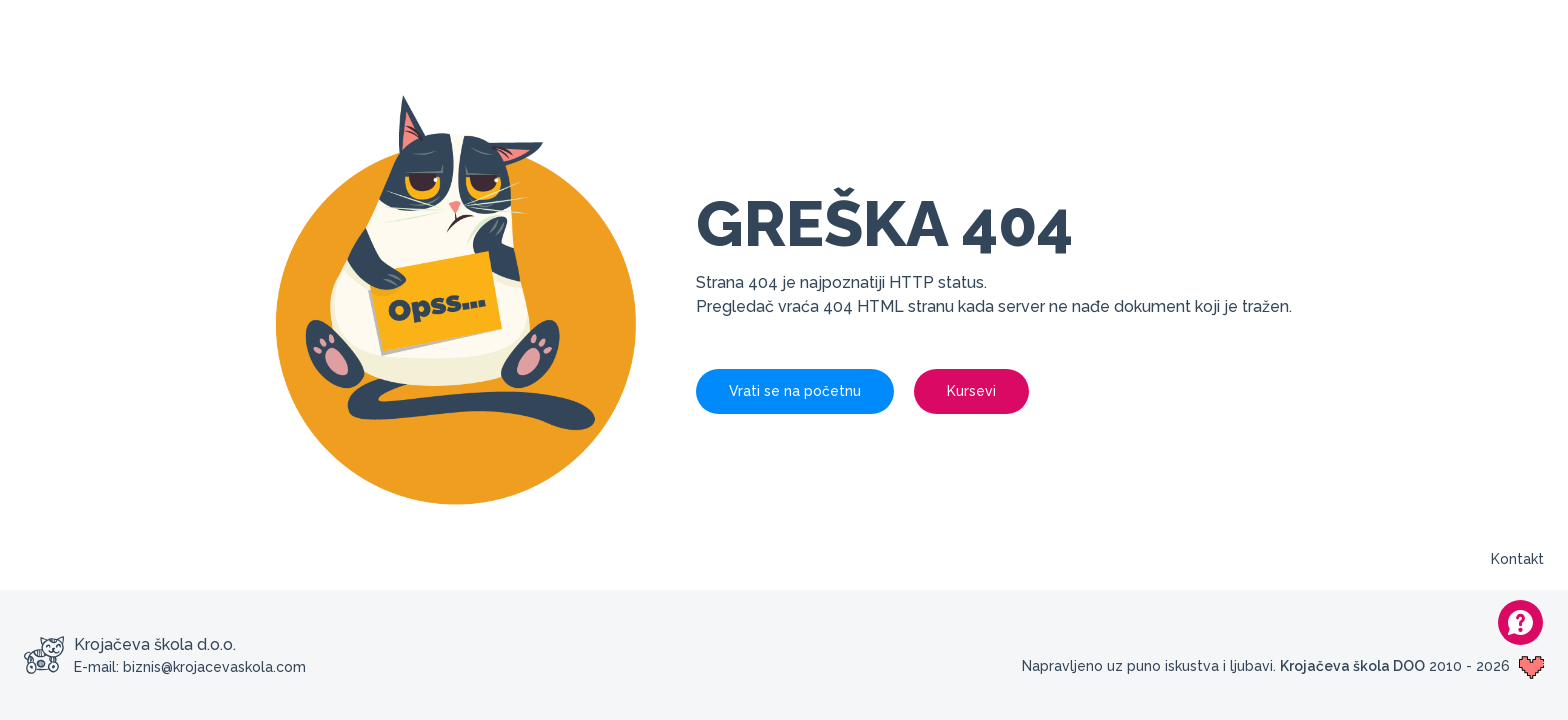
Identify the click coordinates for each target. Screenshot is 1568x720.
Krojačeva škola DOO (1352, 666)
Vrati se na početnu (795, 391)
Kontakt (1517, 559)
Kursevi (971, 391)
